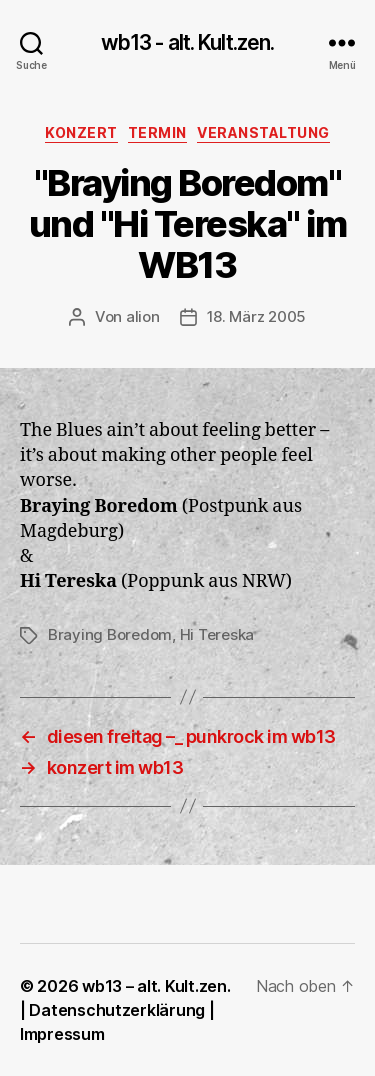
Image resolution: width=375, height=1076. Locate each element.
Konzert (81, 132)
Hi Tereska (217, 634)
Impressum (62, 1034)
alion (143, 316)
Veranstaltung (263, 132)
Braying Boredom (110, 634)
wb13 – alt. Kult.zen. (156, 986)
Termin (157, 132)
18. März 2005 (257, 316)
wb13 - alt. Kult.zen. (188, 42)
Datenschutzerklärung (117, 1010)
